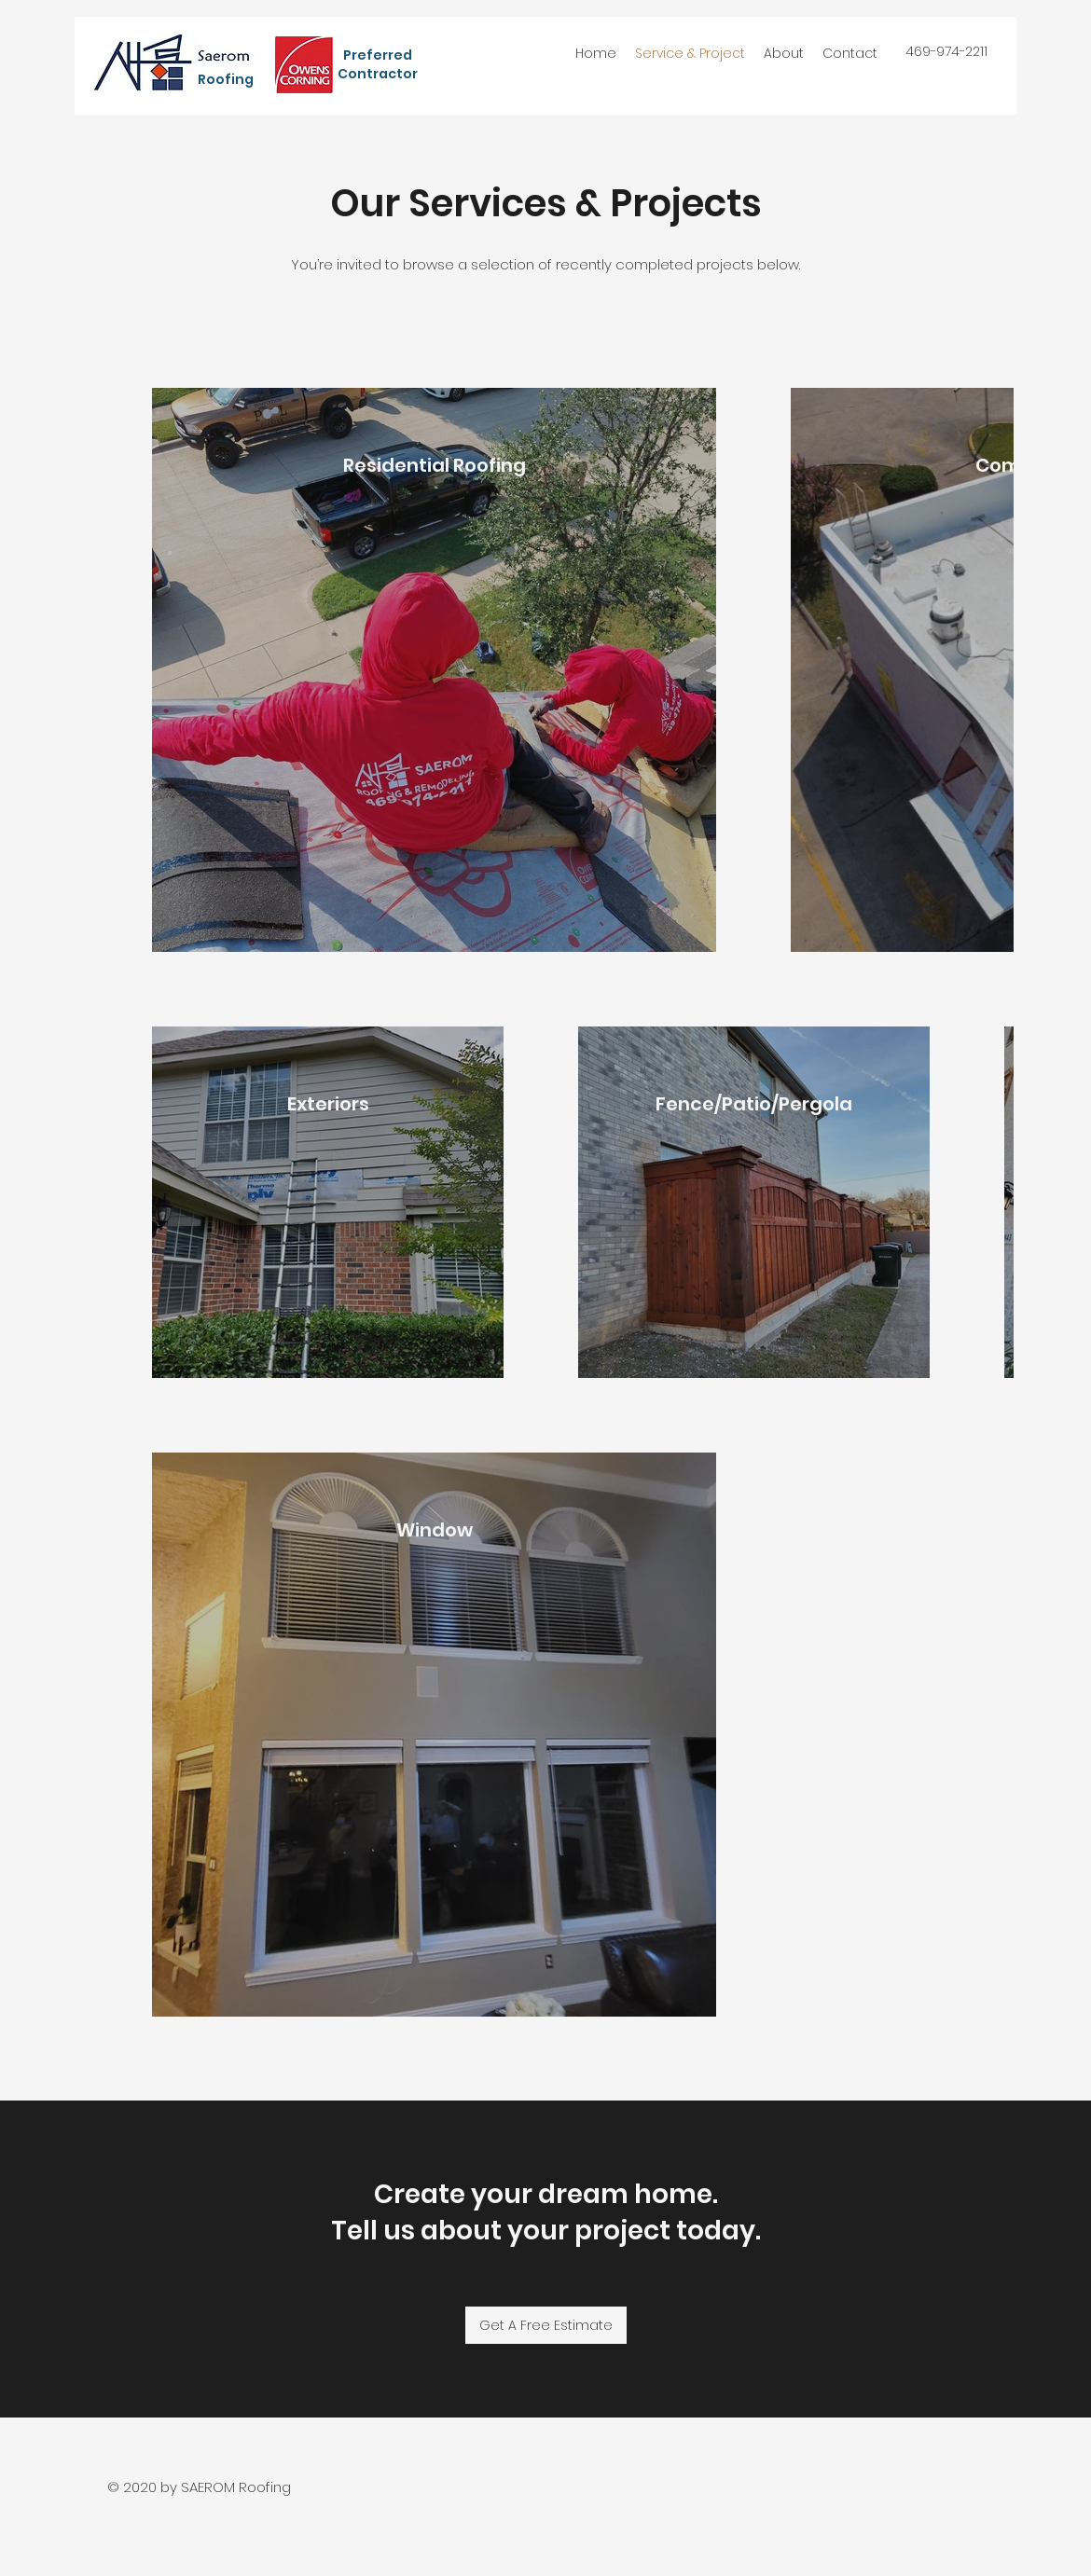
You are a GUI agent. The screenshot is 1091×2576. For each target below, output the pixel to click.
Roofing (227, 79)
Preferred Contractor (378, 64)
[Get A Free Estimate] (546, 2325)
